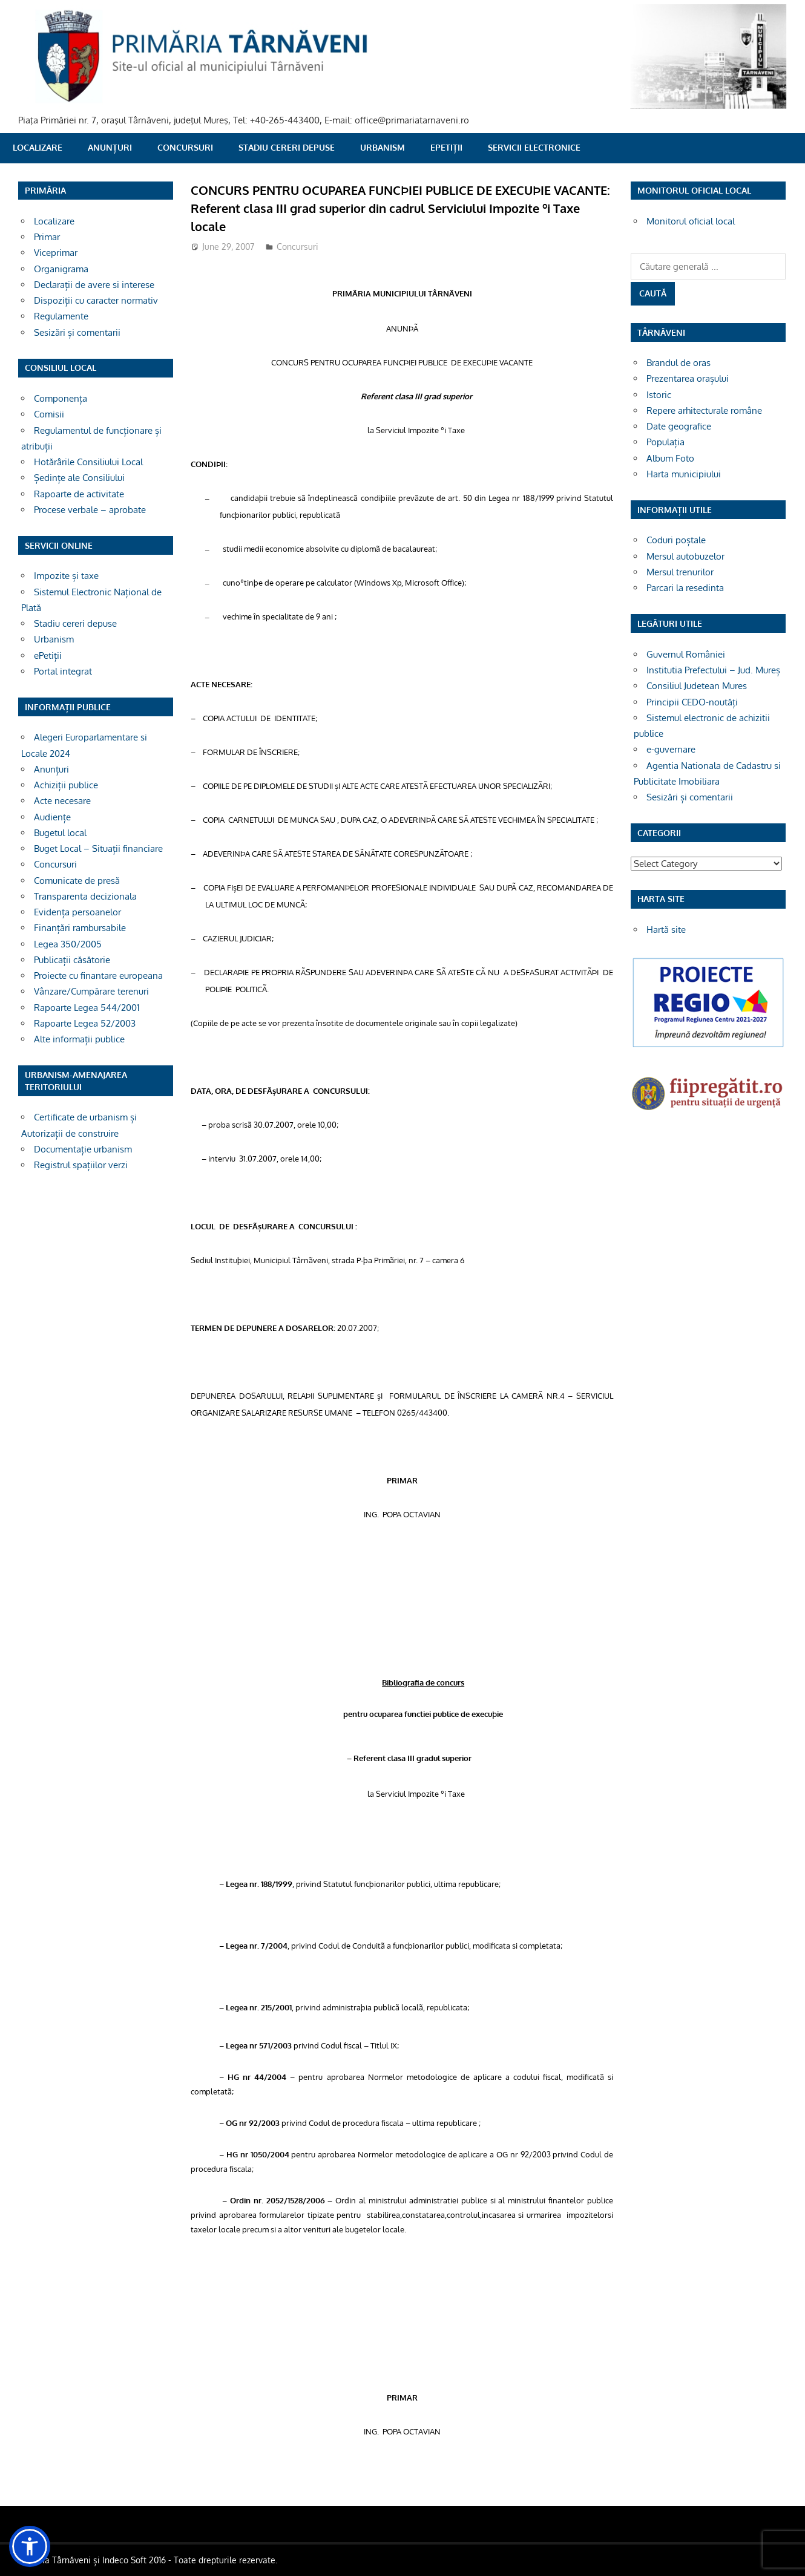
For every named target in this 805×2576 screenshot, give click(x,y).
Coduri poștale (676, 540)
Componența (60, 398)
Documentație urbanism (83, 1149)
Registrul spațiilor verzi (81, 1165)
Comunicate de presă (77, 880)
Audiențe (52, 817)
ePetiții (446, 147)
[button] (29, 2546)
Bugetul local (60, 833)
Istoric (658, 394)
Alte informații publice (79, 1039)
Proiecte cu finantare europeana (98, 975)
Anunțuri (110, 147)
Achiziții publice (66, 785)
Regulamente (61, 316)
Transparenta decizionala (85, 896)
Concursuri (185, 147)
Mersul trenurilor (680, 572)
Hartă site (666, 929)
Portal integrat (63, 671)
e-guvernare (670, 749)
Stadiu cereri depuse (286, 147)
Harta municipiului (683, 474)
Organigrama (61, 269)
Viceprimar (55, 252)
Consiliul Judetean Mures (696, 685)
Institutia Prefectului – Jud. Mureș (713, 670)
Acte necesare (62, 800)
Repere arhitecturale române (704, 410)
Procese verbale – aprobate (90, 509)
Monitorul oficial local (690, 221)
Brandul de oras (678, 362)
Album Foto (670, 458)
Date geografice (678, 426)
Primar (47, 237)
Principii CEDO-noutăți (692, 702)
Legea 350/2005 (68, 944)
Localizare (37, 147)
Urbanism (382, 147)
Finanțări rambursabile (80, 927)
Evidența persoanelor (77, 912)
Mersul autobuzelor (685, 556)
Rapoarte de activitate (79, 494)
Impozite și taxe (66, 575)
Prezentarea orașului (687, 378)
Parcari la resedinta (685, 587)
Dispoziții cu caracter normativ (96, 300)
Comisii (49, 414)
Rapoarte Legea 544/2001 (87, 1007)
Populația (665, 442)
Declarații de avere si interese (94, 284)
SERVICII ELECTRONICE (534, 147)
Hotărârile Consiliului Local (88, 462)
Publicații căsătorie (72, 960)
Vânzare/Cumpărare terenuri (91, 991)
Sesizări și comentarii (77, 332)
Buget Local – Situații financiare (98, 848)
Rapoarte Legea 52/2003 (85, 1023)
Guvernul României (685, 654)
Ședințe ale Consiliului (79, 477)
